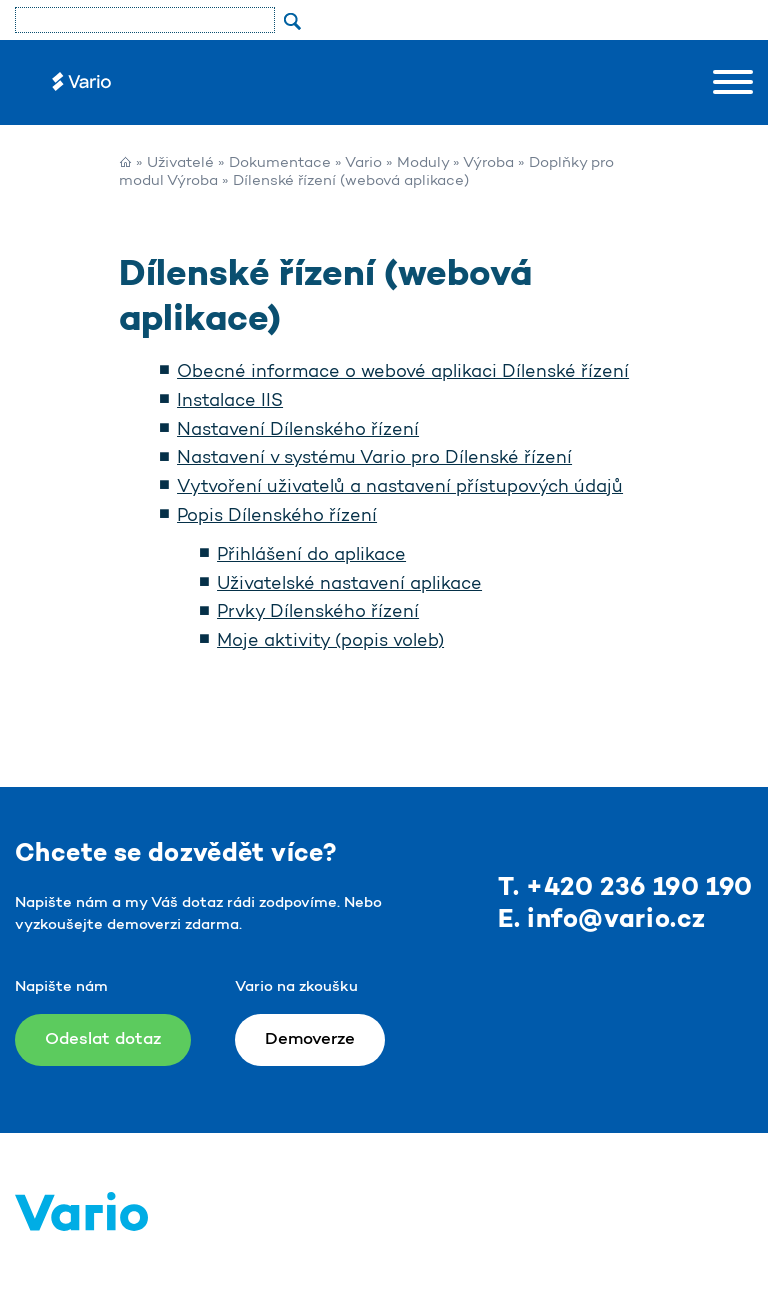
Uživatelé (180, 163)
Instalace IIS (230, 402)
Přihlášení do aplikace (311, 556)
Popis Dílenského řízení (277, 517)
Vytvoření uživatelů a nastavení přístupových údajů (400, 488)
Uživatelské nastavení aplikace (349, 585)
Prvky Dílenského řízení (318, 613)
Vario (363, 163)
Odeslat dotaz (103, 1039)
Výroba (488, 163)
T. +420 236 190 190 (625, 888)
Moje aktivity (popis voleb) (330, 642)
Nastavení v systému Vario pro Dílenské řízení (374, 459)
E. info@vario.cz (602, 920)
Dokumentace (280, 163)
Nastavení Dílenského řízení (298, 431)
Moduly (423, 163)
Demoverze (310, 1039)
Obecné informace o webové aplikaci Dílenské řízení (403, 373)
